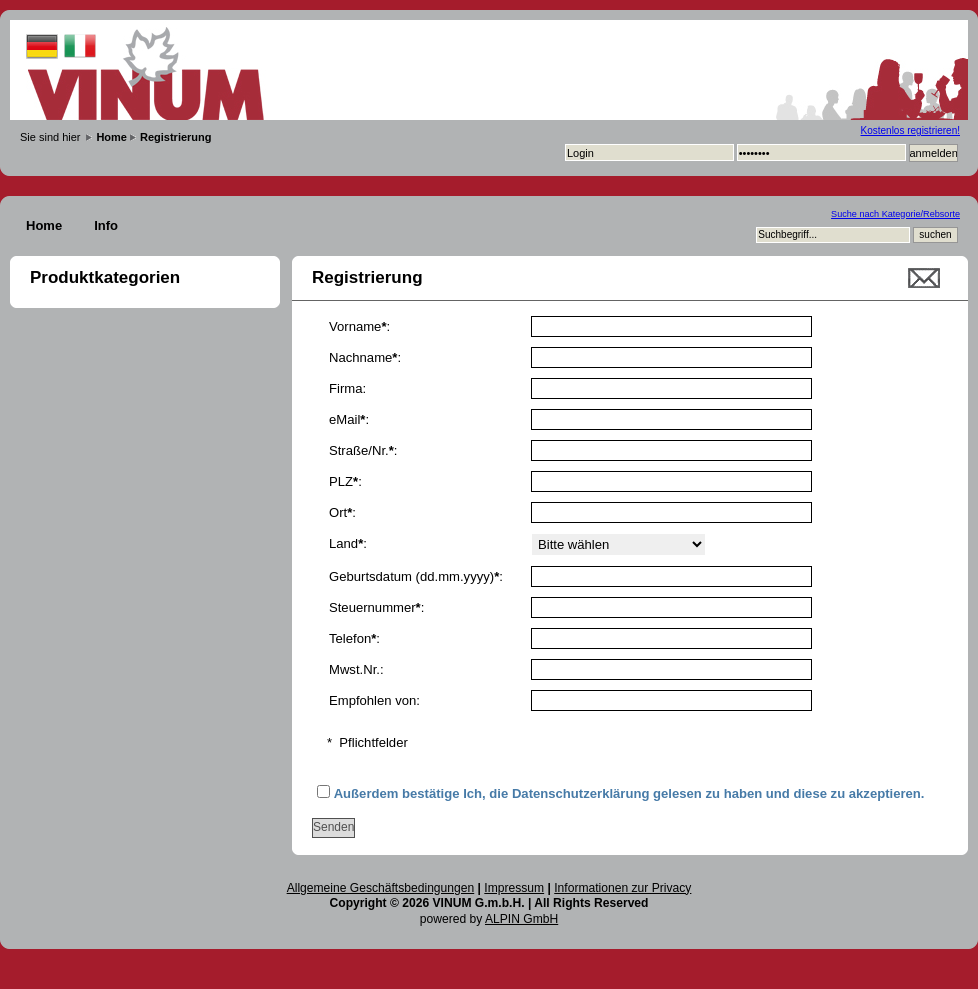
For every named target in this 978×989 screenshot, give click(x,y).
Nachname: (365, 357)
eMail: (349, 419)
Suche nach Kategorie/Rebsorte (895, 214)
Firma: (347, 388)
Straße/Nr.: (363, 450)
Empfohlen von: (374, 700)
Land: (348, 543)
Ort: (342, 512)
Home (44, 225)
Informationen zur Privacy (622, 888)
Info (106, 225)
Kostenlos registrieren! (911, 130)
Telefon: (354, 638)
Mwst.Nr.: (356, 669)
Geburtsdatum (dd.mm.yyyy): (416, 576)
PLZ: (345, 481)
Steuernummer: (376, 607)
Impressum (514, 888)
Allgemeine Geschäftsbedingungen (381, 888)
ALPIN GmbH (521, 919)
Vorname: (359, 326)
